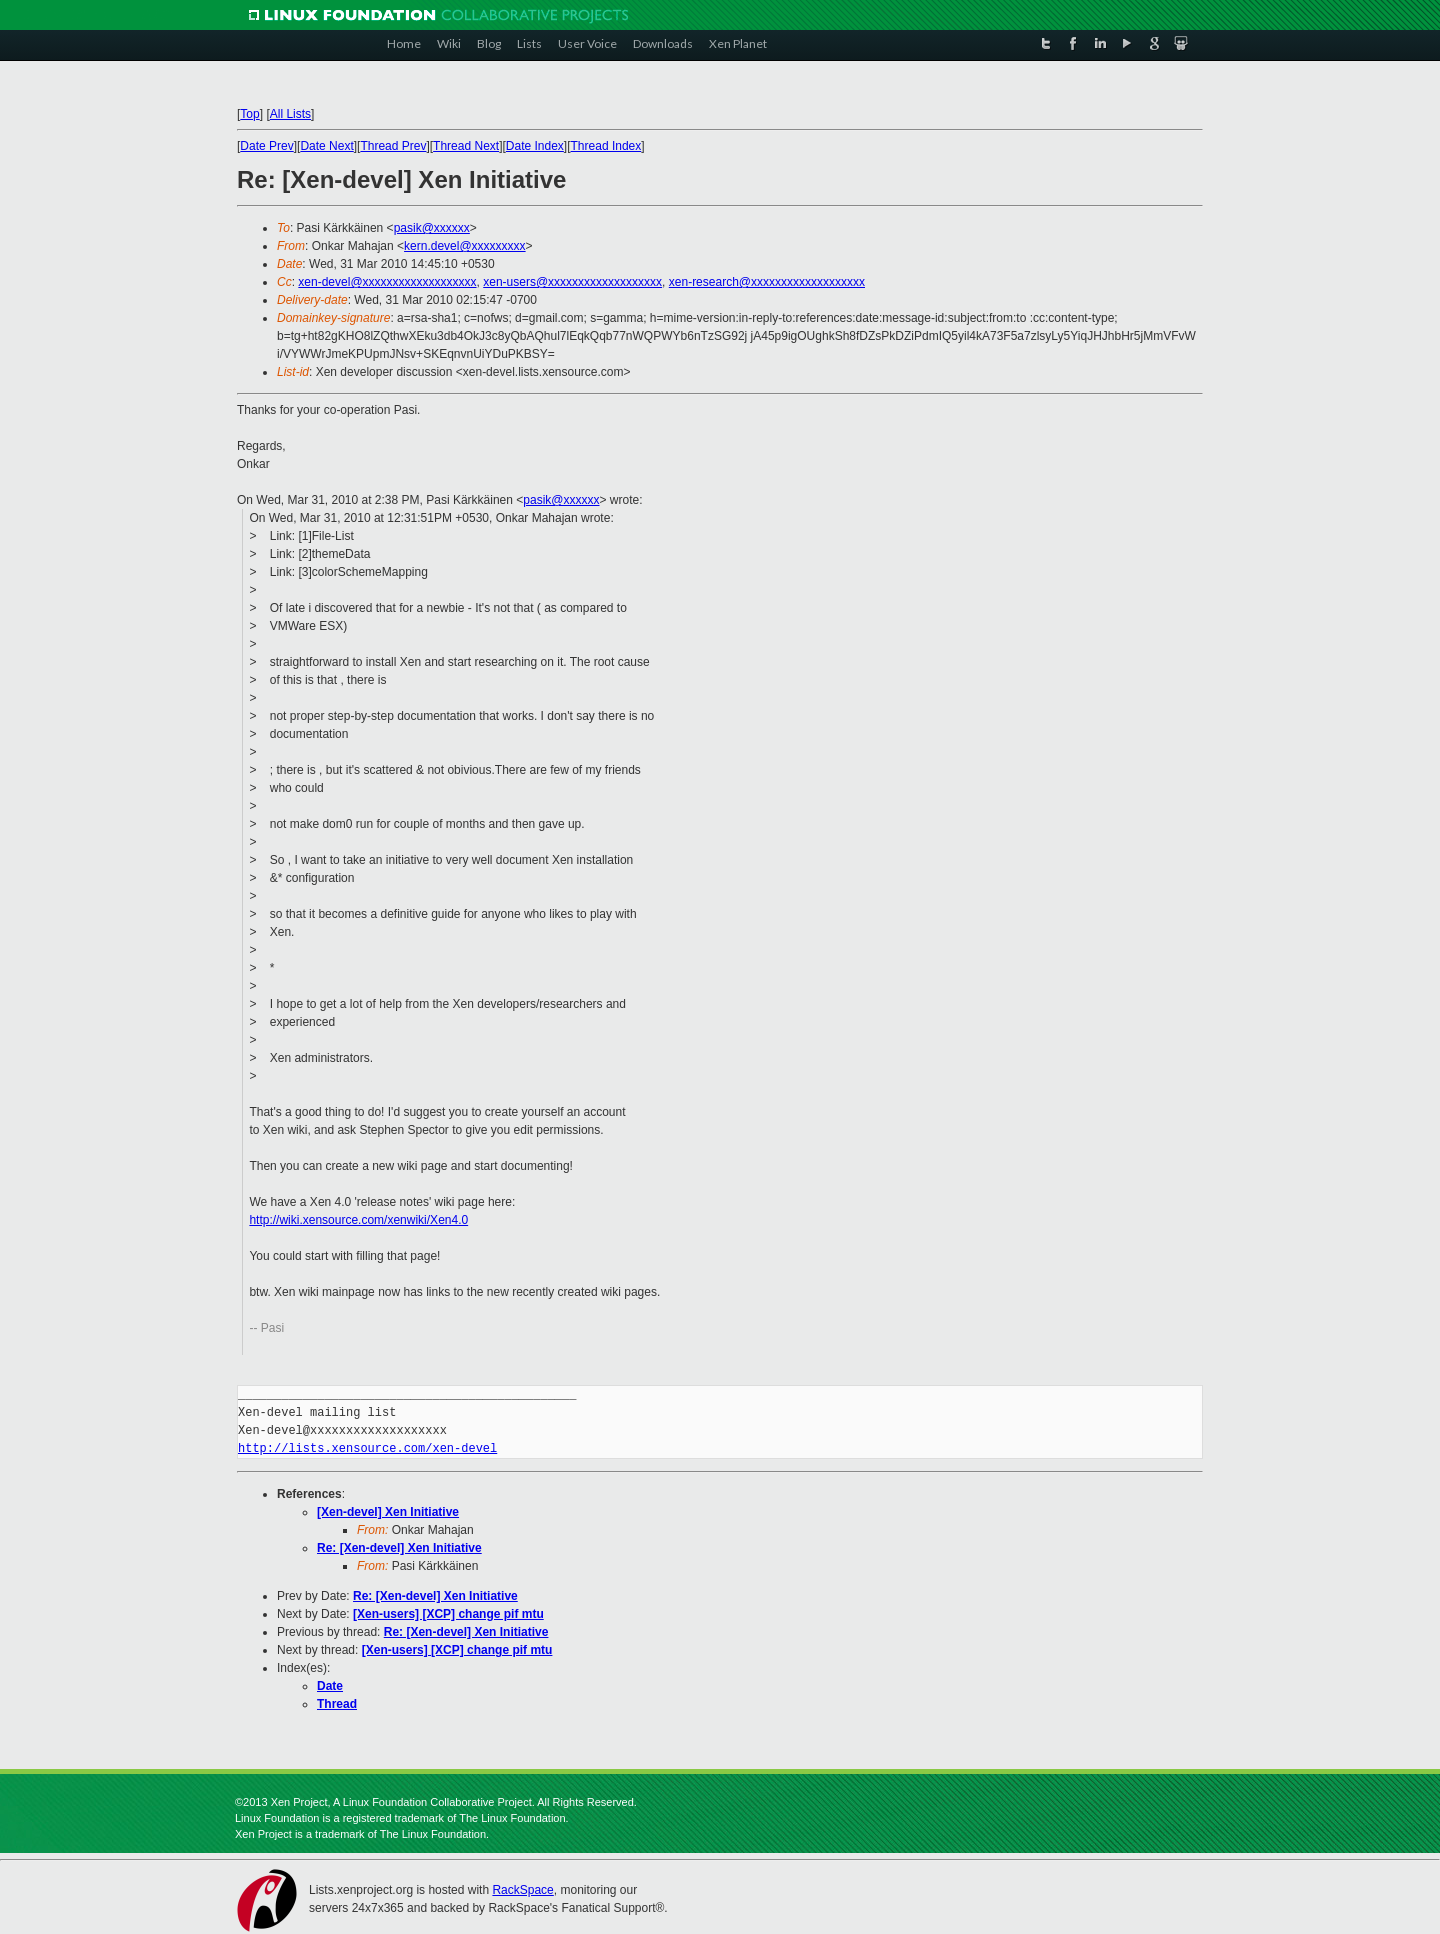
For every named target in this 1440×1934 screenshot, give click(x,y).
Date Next (326, 146)
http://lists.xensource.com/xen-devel (367, 1448)
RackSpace (522, 1890)
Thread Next (466, 146)
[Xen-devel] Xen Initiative (388, 1512)
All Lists (290, 114)
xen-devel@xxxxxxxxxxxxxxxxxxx (387, 282)
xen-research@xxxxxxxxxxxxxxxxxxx (767, 282)
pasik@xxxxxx (432, 228)
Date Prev (266, 146)
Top (249, 114)
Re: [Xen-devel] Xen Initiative (399, 1548)
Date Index (535, 146)
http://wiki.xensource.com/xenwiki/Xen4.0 (358, 1220)
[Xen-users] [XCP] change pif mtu (448, 1614)
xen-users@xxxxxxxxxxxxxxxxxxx (572, 282)
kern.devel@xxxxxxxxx (465, 246)
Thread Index (606, 146)
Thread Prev (393, 146)
